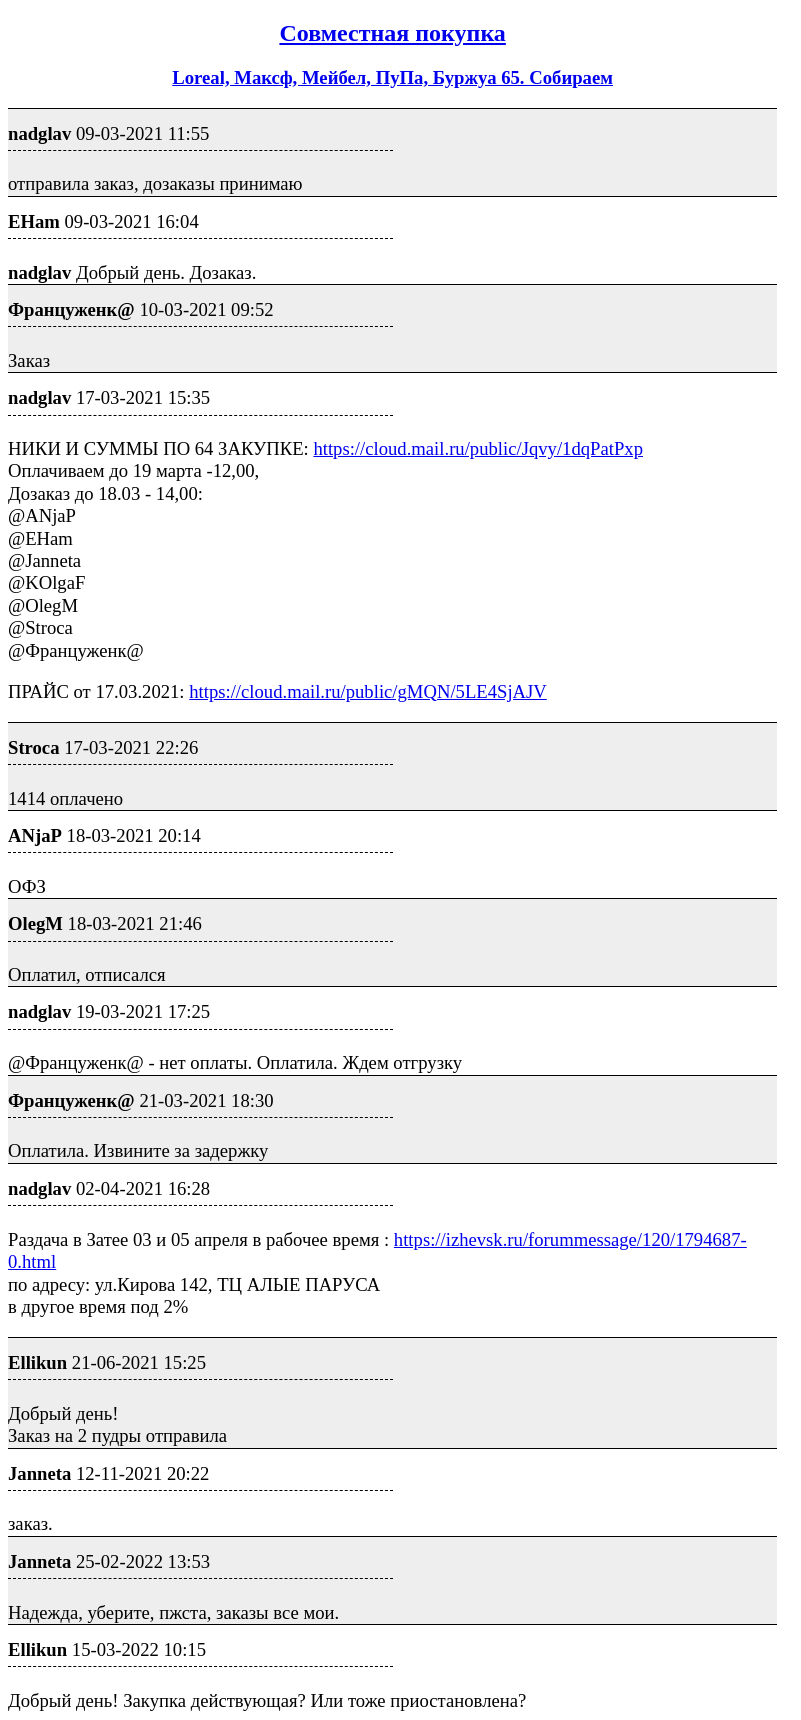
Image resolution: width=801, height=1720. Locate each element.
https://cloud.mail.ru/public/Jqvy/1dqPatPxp (478, 448)
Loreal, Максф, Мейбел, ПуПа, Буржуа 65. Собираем (392, 77)
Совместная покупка (392, 33)
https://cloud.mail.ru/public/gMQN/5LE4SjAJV (368, 691)
